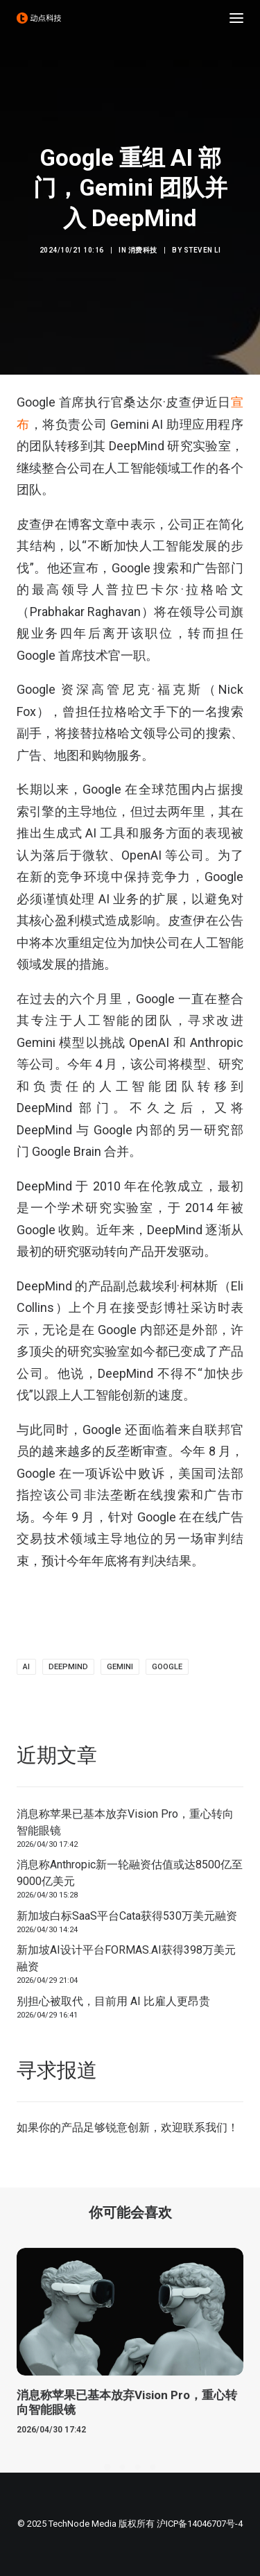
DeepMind (68, 1666)
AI (26, 1666)
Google (167, 1666)
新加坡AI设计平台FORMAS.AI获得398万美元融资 (126, 1958)
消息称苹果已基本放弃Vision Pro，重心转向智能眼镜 (125, 1822)
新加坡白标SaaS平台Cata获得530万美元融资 (127, 1915)
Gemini (120, 1666)
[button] (236, 18)
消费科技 (142, 250)
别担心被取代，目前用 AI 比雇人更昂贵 (113, 2001)
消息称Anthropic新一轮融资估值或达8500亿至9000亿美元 (130, 1873)
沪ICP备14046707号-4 (200, 2523)
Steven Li (202, 250)
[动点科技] (39, 18)
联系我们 (205, 2127)
